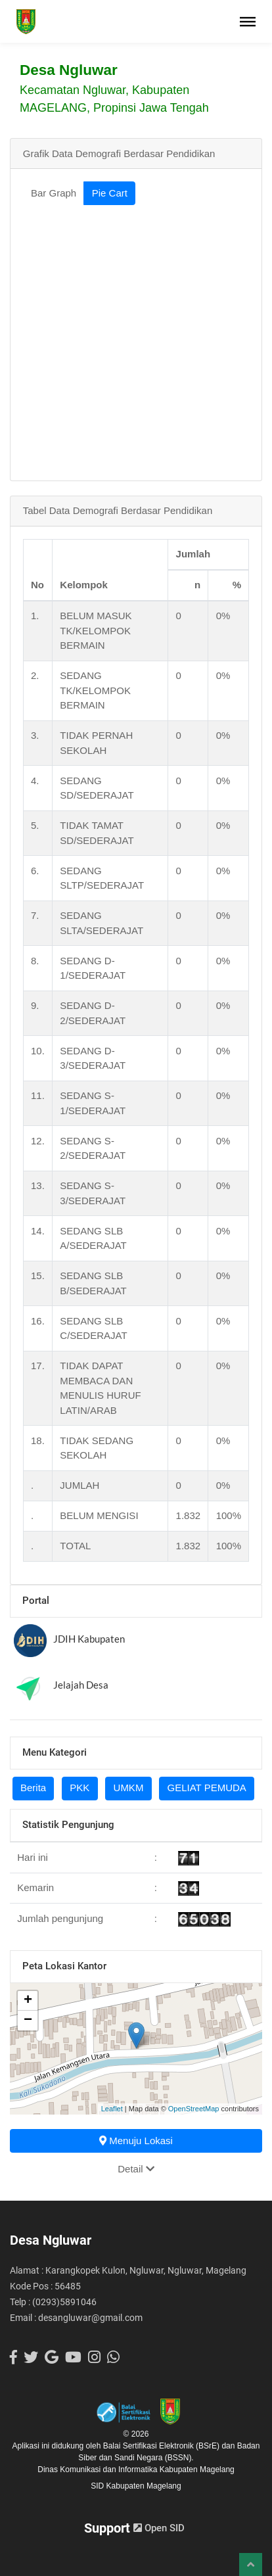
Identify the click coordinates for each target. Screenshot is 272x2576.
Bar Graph (53, 193)
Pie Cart (109, 193)
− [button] (28, 2020)
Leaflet (112, 2109)
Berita (33, 1787)
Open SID (159, 2528)
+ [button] (28, 2001)
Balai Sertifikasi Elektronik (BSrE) (162, 2445)
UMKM (129, 1787)
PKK (79, 1787)
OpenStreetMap (193, 2109)
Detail (136, 2168)
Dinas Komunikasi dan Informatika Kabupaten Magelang (136, 2469)
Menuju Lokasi (136, 2140)
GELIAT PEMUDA (207, 1787)
